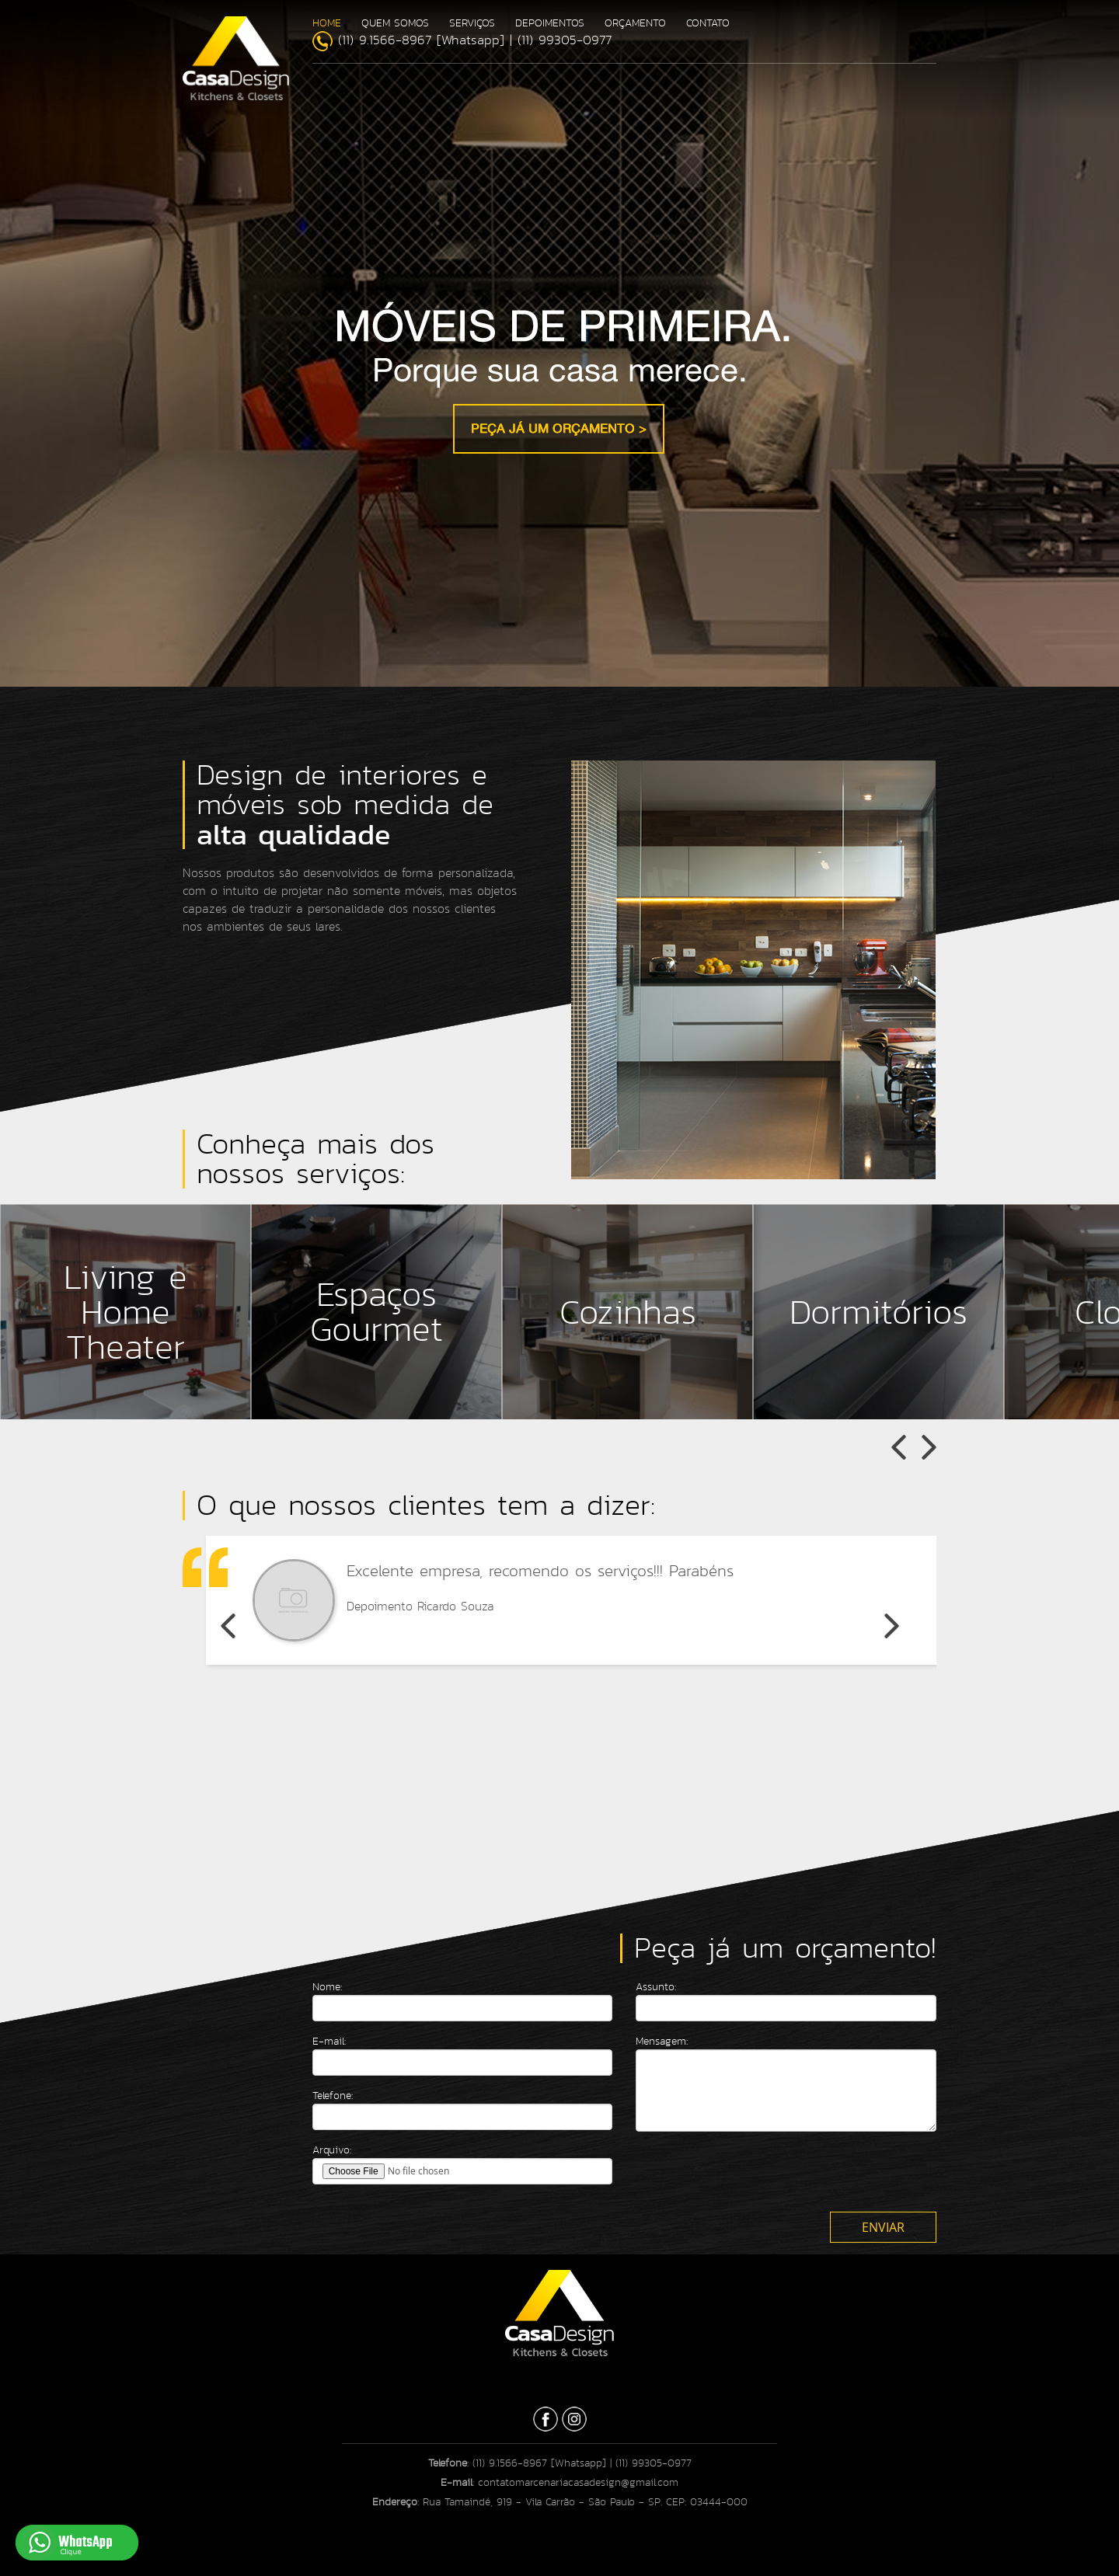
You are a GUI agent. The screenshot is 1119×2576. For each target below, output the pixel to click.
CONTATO (708, 23)
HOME (326, 23)
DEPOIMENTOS (549, 23)
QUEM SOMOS (395, 23)
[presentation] (754, 2173)
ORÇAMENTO (635, 23)
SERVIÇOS (472, 23)
